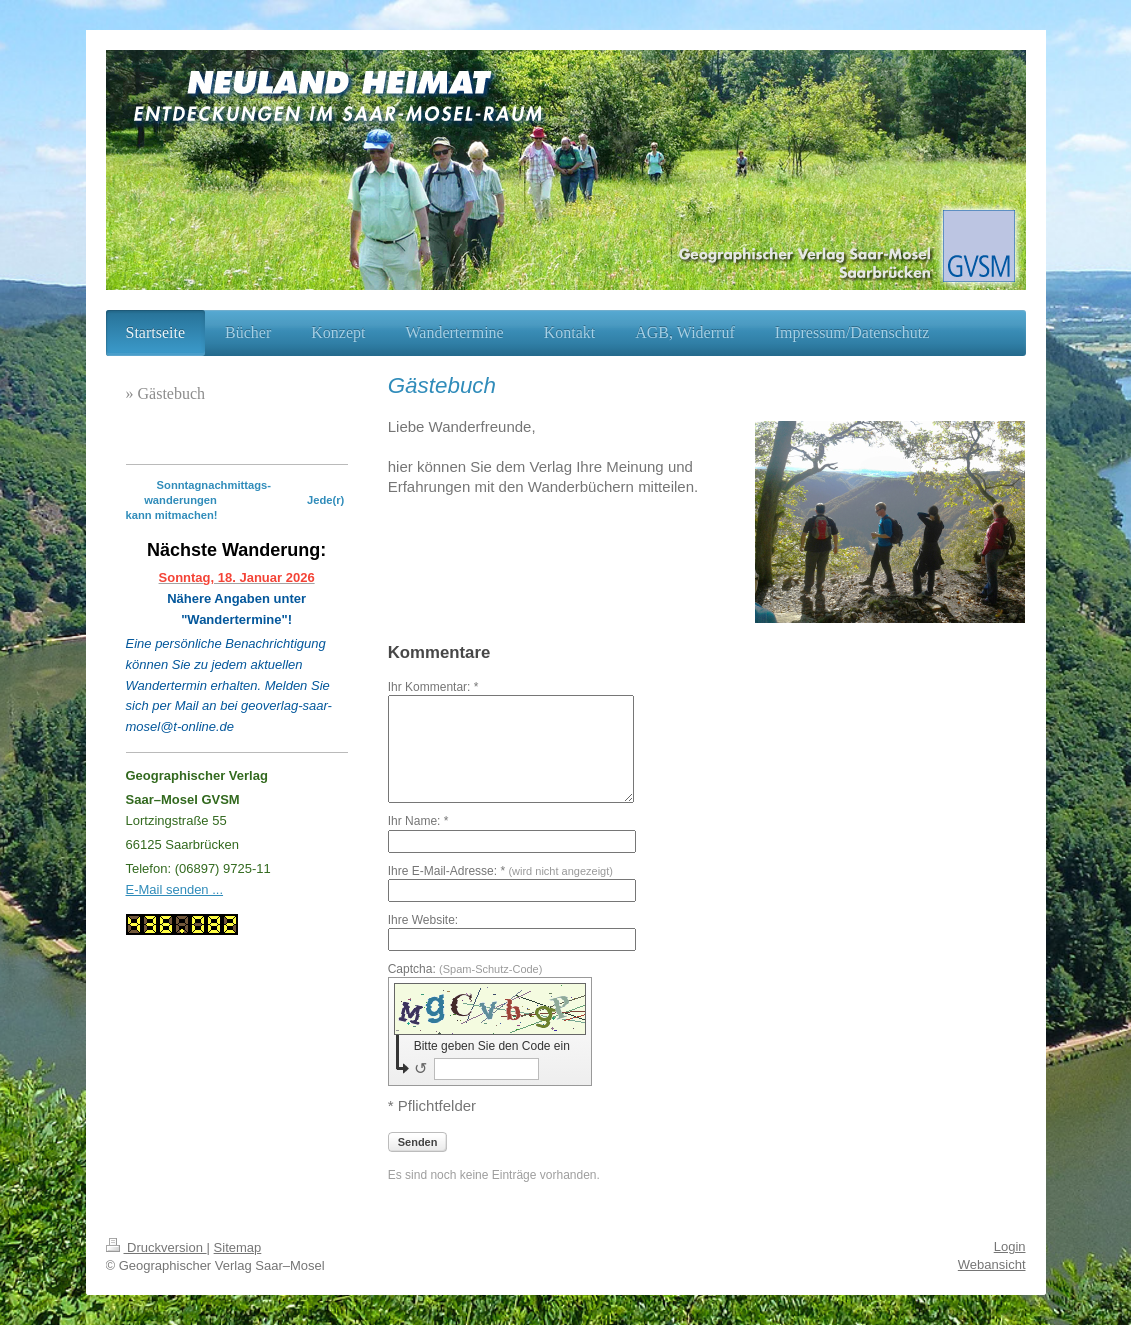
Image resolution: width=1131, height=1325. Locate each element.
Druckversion (156, 1247)
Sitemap (238, 1247)
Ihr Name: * (418, 821)
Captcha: (465, 969)
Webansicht (992, 1264)
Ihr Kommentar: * (433, 687)
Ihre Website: (423, 920)
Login (1010, 1246)
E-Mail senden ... (175, 889)
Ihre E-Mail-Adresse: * (500, 871)
